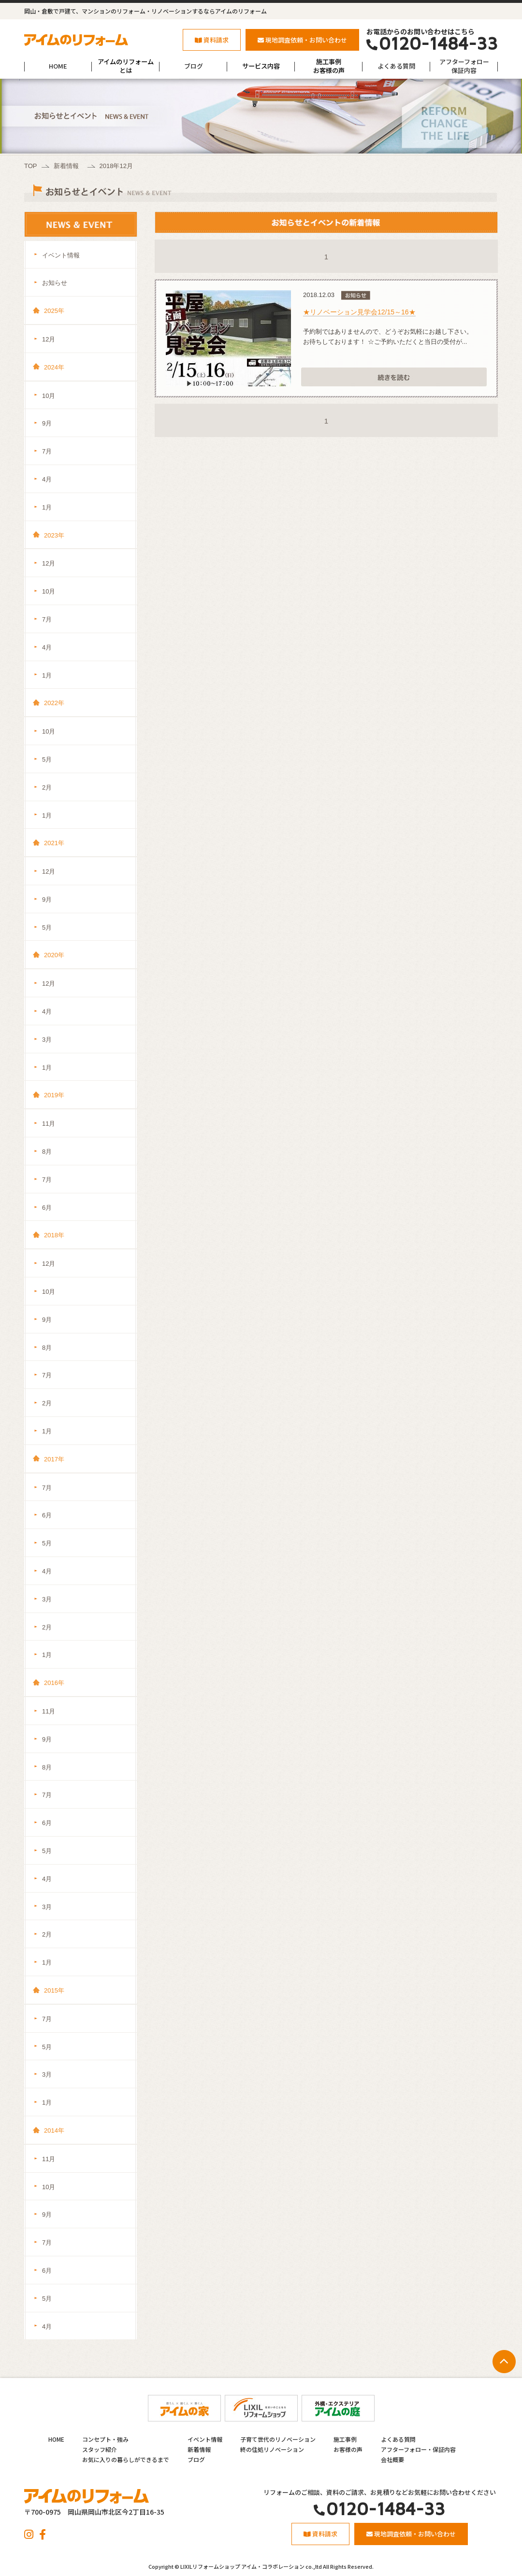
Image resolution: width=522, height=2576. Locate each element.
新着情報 (66, 166)
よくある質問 (396, 66)
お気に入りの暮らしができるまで (125, 2459)
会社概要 (392, 2459)
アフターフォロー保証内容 (464, 66)
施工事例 (345, 2439)
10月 (48, 395)
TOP (30, 166)
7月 (47, 451)
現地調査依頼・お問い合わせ (302, 39)
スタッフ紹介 (99, 2449)
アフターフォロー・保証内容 (418, 2449)
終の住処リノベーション (272, 2449)
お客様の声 (348, 2449)
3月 (47, 1039)
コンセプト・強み (105, 2439)
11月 (48, 1123)
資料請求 (212, 39)
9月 (47, 423)
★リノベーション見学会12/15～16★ (359, 312)
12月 (48, 339)
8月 (47, 1151)
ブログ (193, 66)
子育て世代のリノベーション (278, 2439)
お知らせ (54, 282)
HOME (58, 66)
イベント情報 (61, 255)
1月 (47, 507)
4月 (47, 479)
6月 (47, 1207)
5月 (47, 759)
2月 (47, 787)
